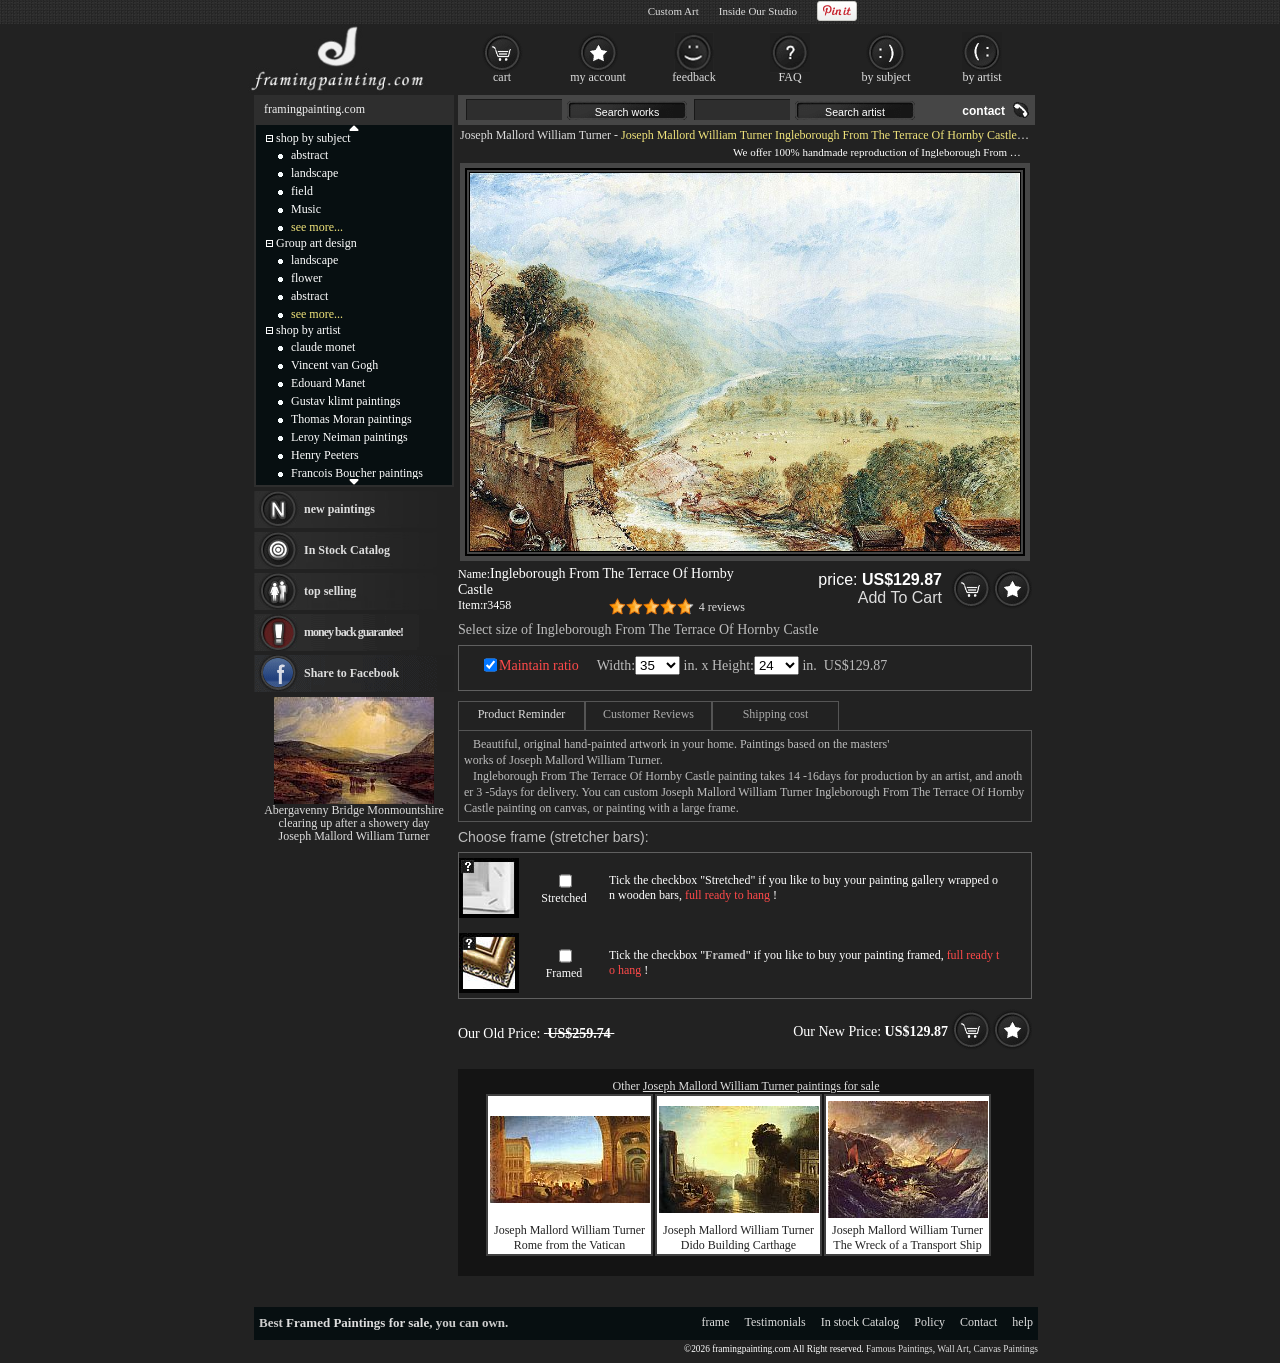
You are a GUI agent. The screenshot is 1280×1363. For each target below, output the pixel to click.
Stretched (563, 898)
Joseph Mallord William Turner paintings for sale (761, 1086)
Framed (564, 973)
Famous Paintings (899, 1349)
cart (502, 77)
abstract (309, 155)
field (302, 191)
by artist (982, 77)
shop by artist (308, 330)
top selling (330, 591)
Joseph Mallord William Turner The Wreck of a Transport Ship (907, 1237)
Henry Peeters (325, 455)
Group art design (316, 243)
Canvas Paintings (1005, 1349)
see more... (317, 227)
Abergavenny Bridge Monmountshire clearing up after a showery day (354, 816)
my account (598, 77)
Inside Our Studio (758, 11)
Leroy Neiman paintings (349, 437)
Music (306, 209)
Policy (929, 1322)
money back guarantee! (353, 632)
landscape (314, 173)
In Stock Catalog (347, 550)
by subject (886, 77)
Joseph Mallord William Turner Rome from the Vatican (569, 1237)
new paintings (339, 509)
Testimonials (775, 1322)
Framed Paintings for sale (357, 1322)
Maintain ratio (539, 665)
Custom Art (673, 11)
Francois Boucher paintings (357, 473)
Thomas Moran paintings (351, 419)
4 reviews (722, 607)
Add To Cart (900, 597)
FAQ (789, 77)
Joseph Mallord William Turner (535, 135)
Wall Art (953, 1349)
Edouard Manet (328, 383)
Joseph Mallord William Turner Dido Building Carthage (738, 1237)
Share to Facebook (351, 673)
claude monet (323, 347)
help (1022, 1322)
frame (716, 1322)
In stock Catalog (860, 1322)
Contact (978, 1322)
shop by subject (313, 138)
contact (983, 111)
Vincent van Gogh (334, 365)
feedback (693, 77)
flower (306, 278)
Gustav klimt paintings (345, 401)
